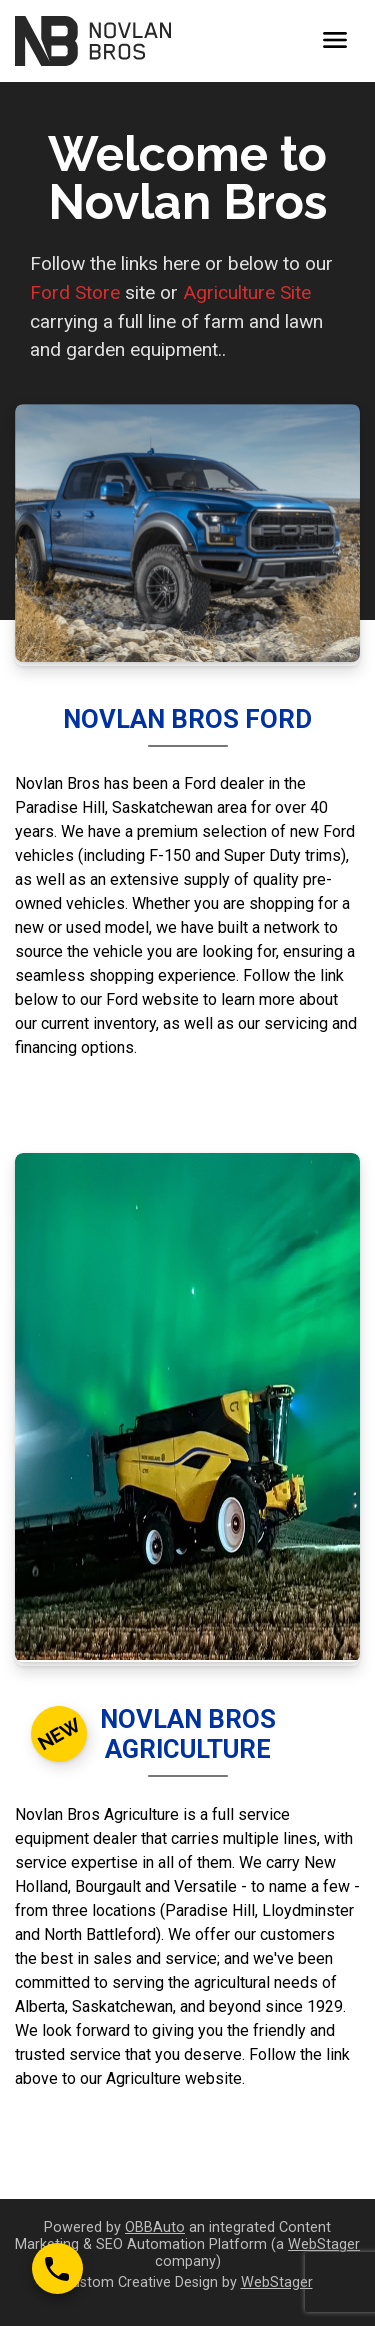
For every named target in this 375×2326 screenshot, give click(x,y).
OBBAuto (155, 2227)
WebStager (324, 2244)
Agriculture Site (247, 292)
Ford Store (75, 292)
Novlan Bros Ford (187, 719)
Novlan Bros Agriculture (188, 1734)
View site (187, 1098)
